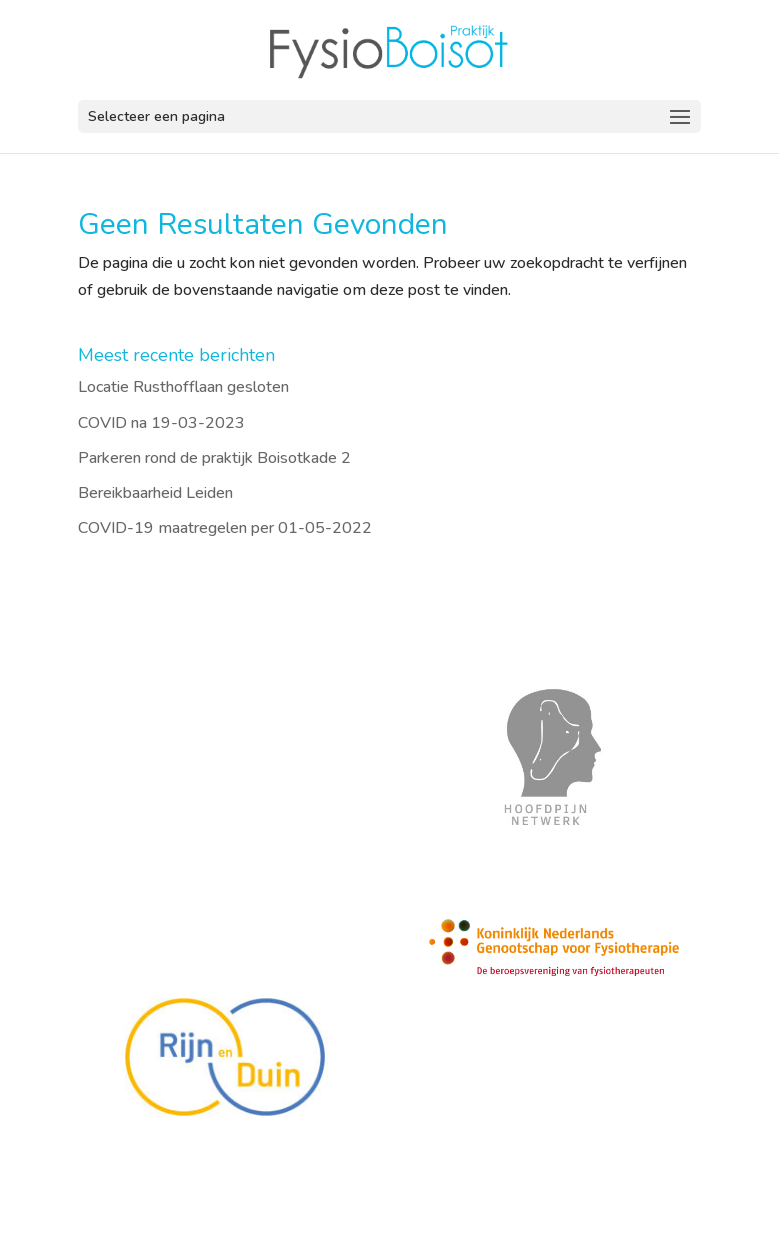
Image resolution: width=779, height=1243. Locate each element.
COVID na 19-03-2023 (161, 423)
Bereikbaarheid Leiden (155, 493)
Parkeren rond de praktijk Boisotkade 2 (214, 458)
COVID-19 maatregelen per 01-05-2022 (225, 528)
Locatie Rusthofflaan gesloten (183, 387)
